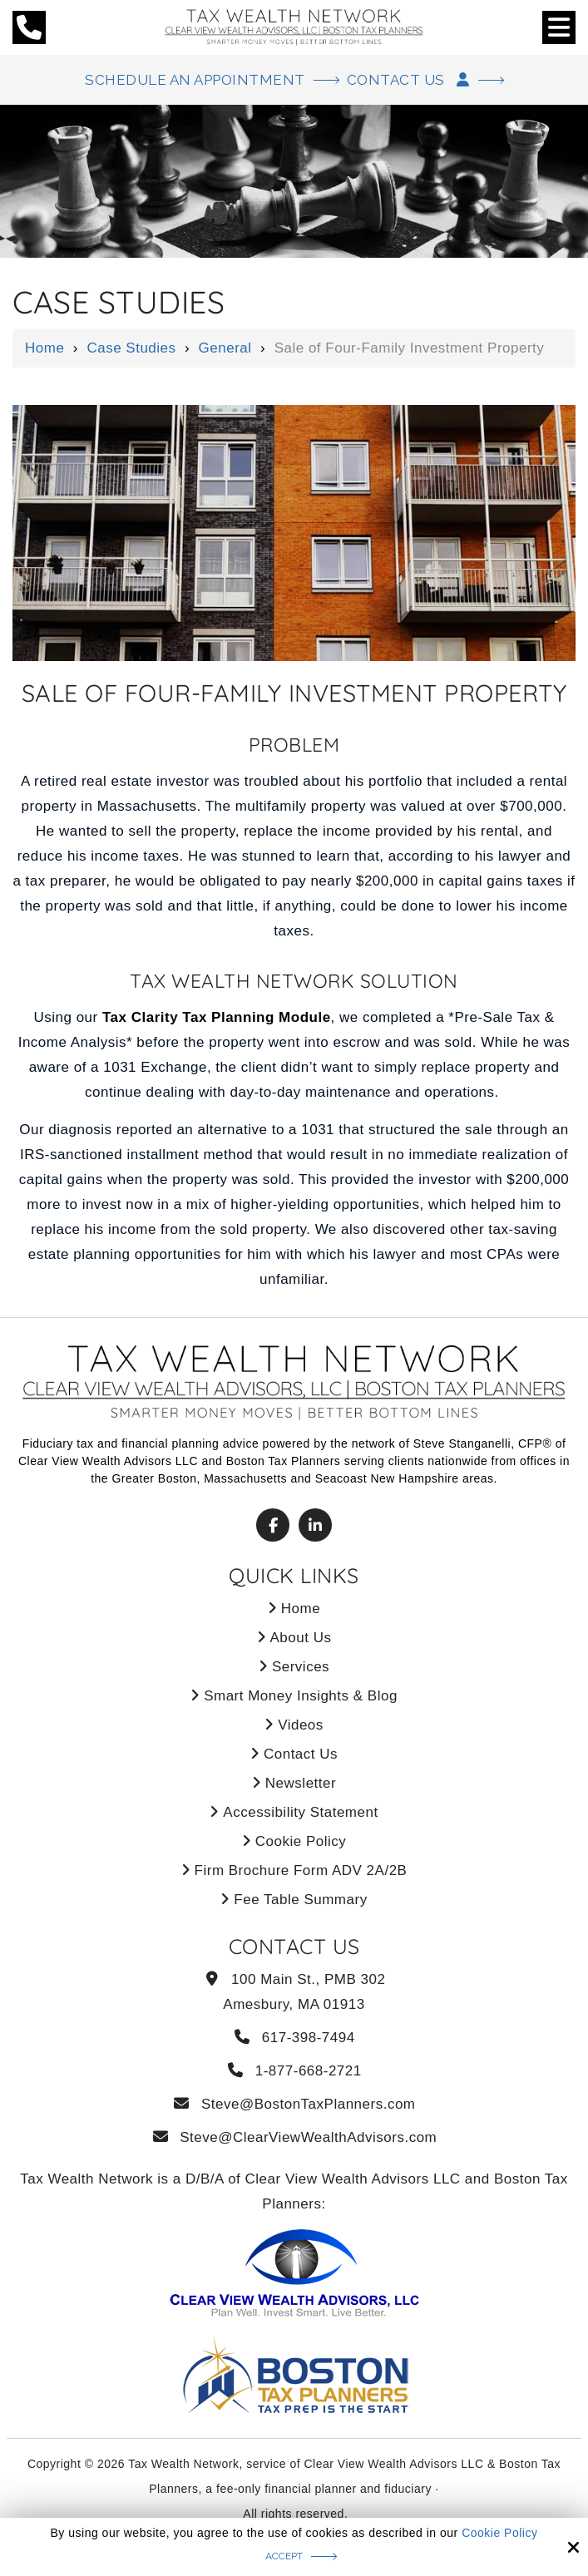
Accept (284, 2556)
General (225, 348)
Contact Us (408, 80)
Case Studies (130, 348)
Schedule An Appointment (195, 80)
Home (44, 348)
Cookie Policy (499, 2532)
